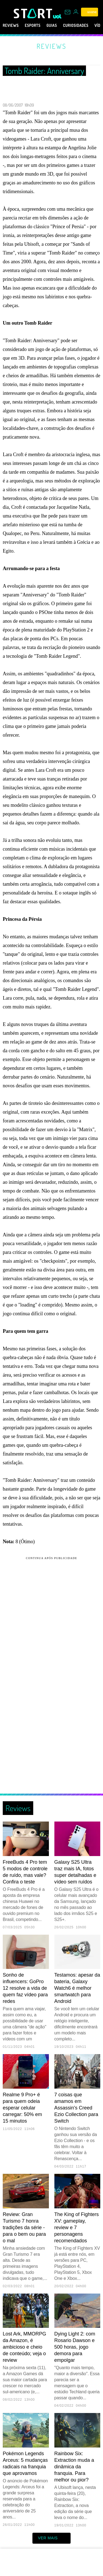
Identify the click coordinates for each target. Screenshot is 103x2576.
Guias (59, 25)
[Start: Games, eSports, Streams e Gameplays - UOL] (33, 13)
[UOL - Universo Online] (57, 16)
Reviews (12, 25)
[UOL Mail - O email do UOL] (67, 12)
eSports (37, 25)
